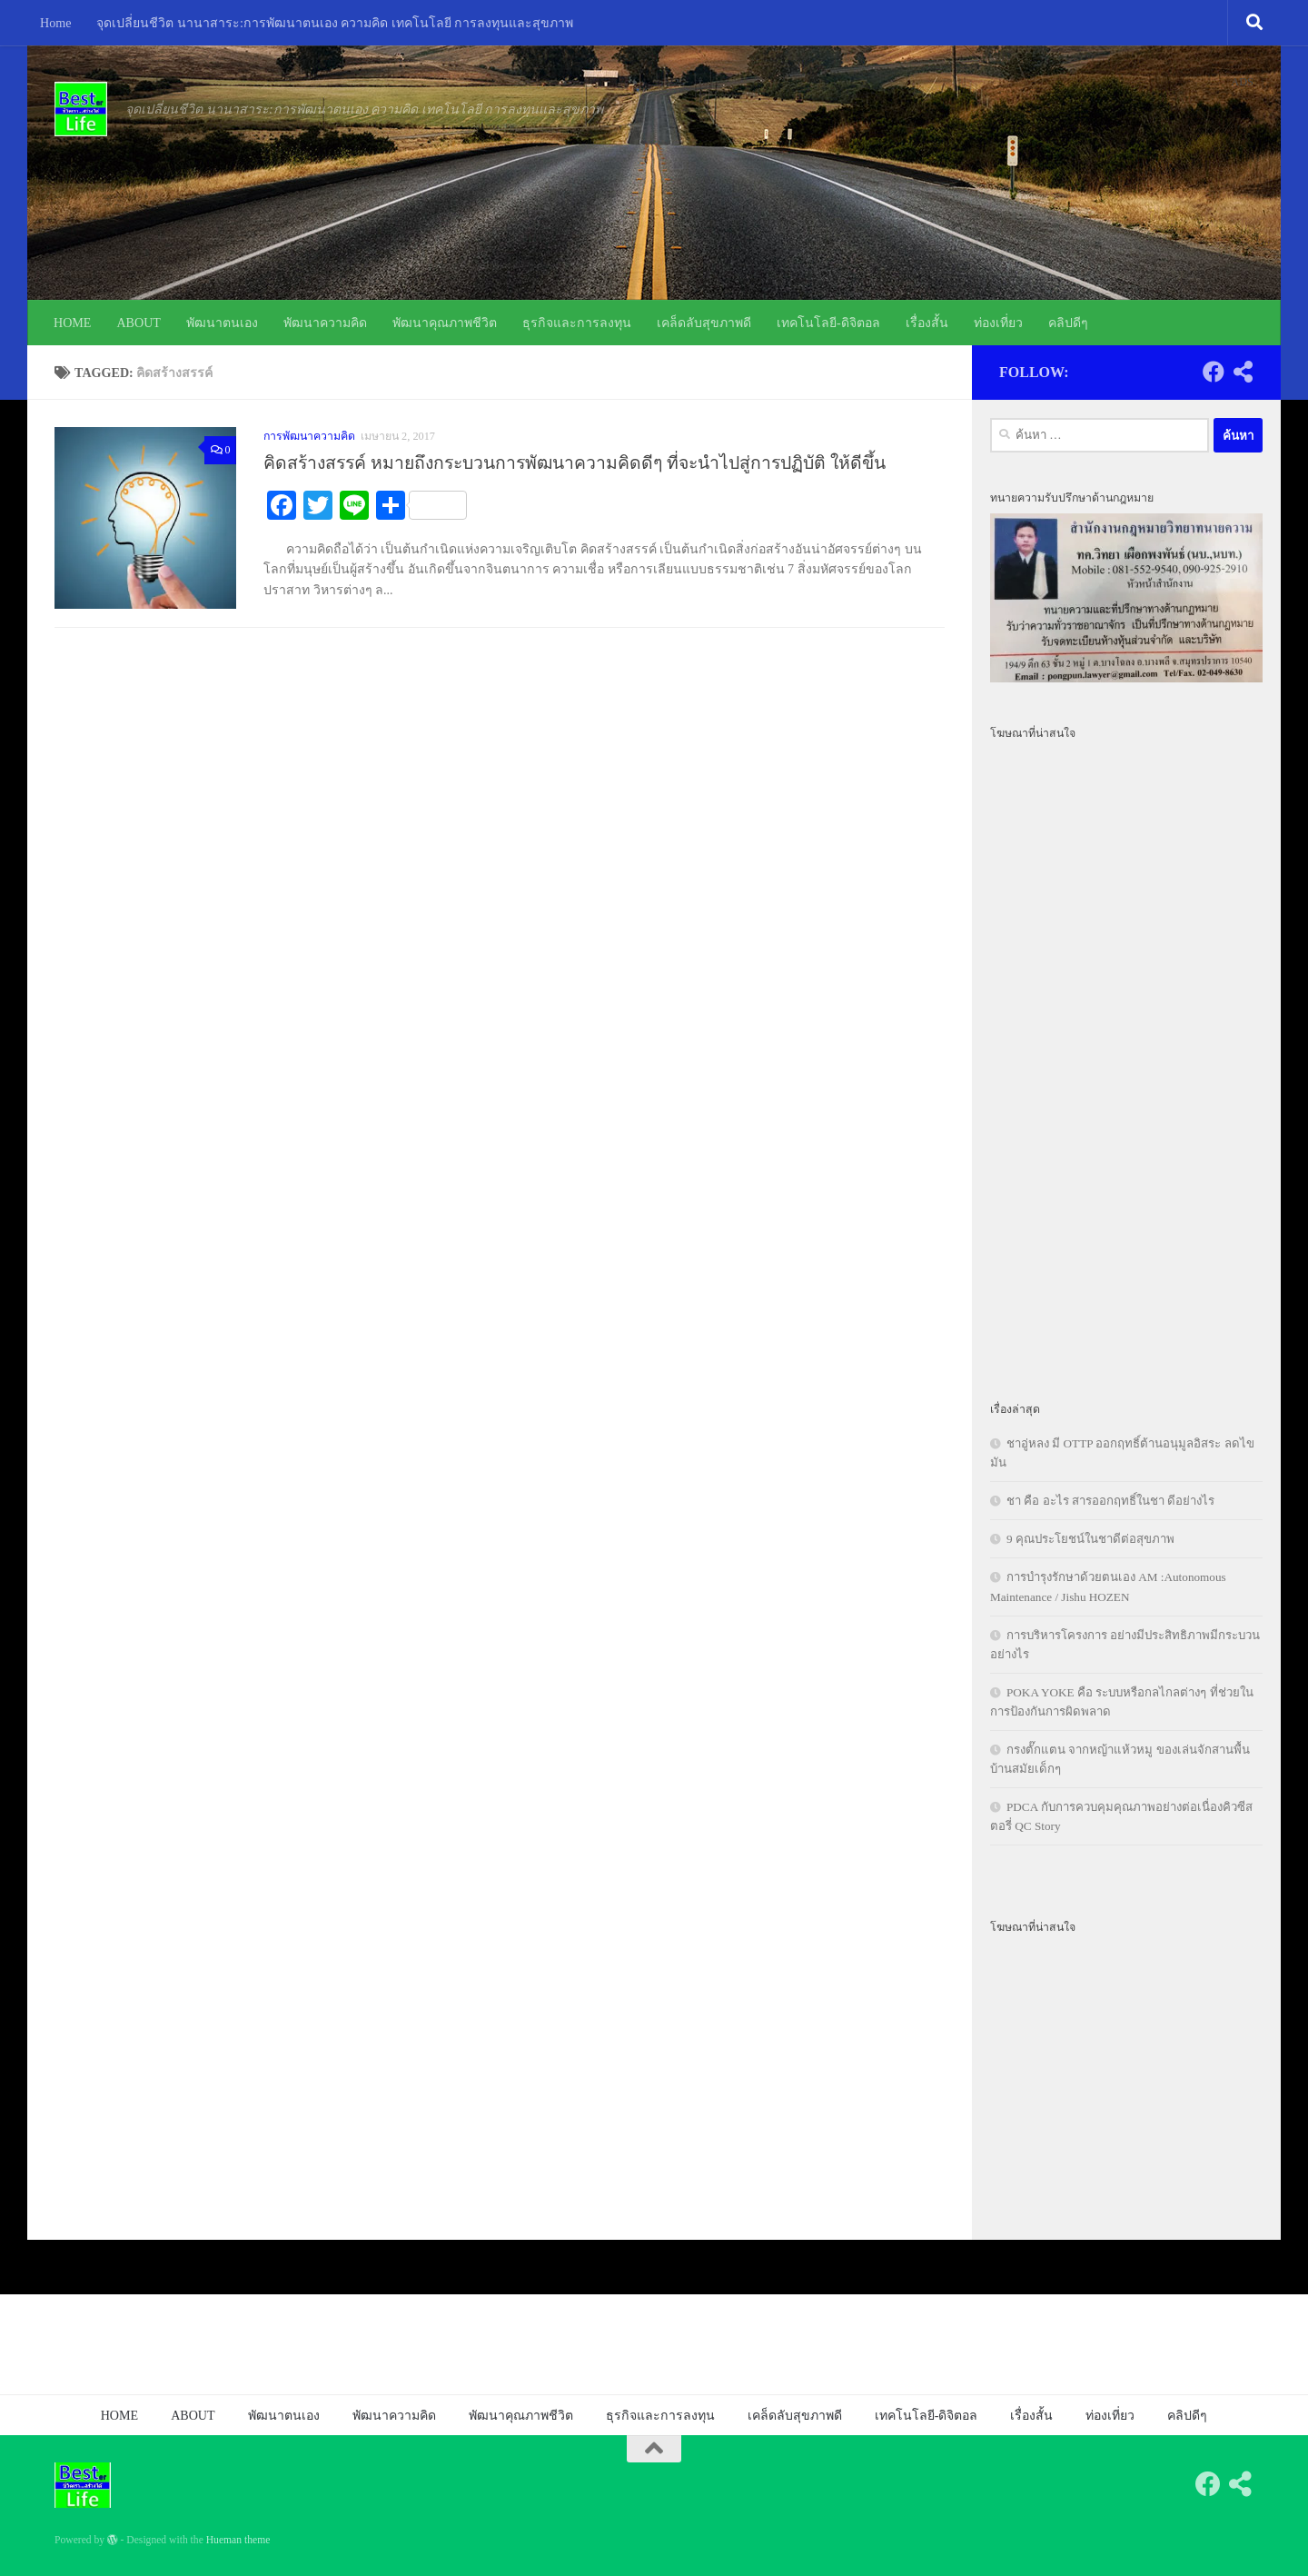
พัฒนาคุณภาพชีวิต (444, 322)
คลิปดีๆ (1068, 322)
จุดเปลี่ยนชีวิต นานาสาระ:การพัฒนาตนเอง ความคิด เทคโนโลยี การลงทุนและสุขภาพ (334, 22)
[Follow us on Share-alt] (1243, 372)
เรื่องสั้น (927, 322)
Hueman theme (238, 2540)
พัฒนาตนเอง (222, 322)
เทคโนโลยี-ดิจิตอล (828, 322)
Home (55, 22)
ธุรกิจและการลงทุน (576, 322)
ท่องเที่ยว (998, 322)
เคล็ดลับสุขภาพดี (704, 322)
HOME (72, 322)
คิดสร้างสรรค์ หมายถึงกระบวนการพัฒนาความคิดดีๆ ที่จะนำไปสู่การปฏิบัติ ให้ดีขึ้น (574, 462)
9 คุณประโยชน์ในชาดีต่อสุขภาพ (1090, 1539)
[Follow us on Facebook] (1213, 372)
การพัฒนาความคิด (309, 436)
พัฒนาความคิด (325, 322)
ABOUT (138, 322)
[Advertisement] (1126, 1060)
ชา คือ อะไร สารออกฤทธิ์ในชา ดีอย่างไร (1110, 1500)
